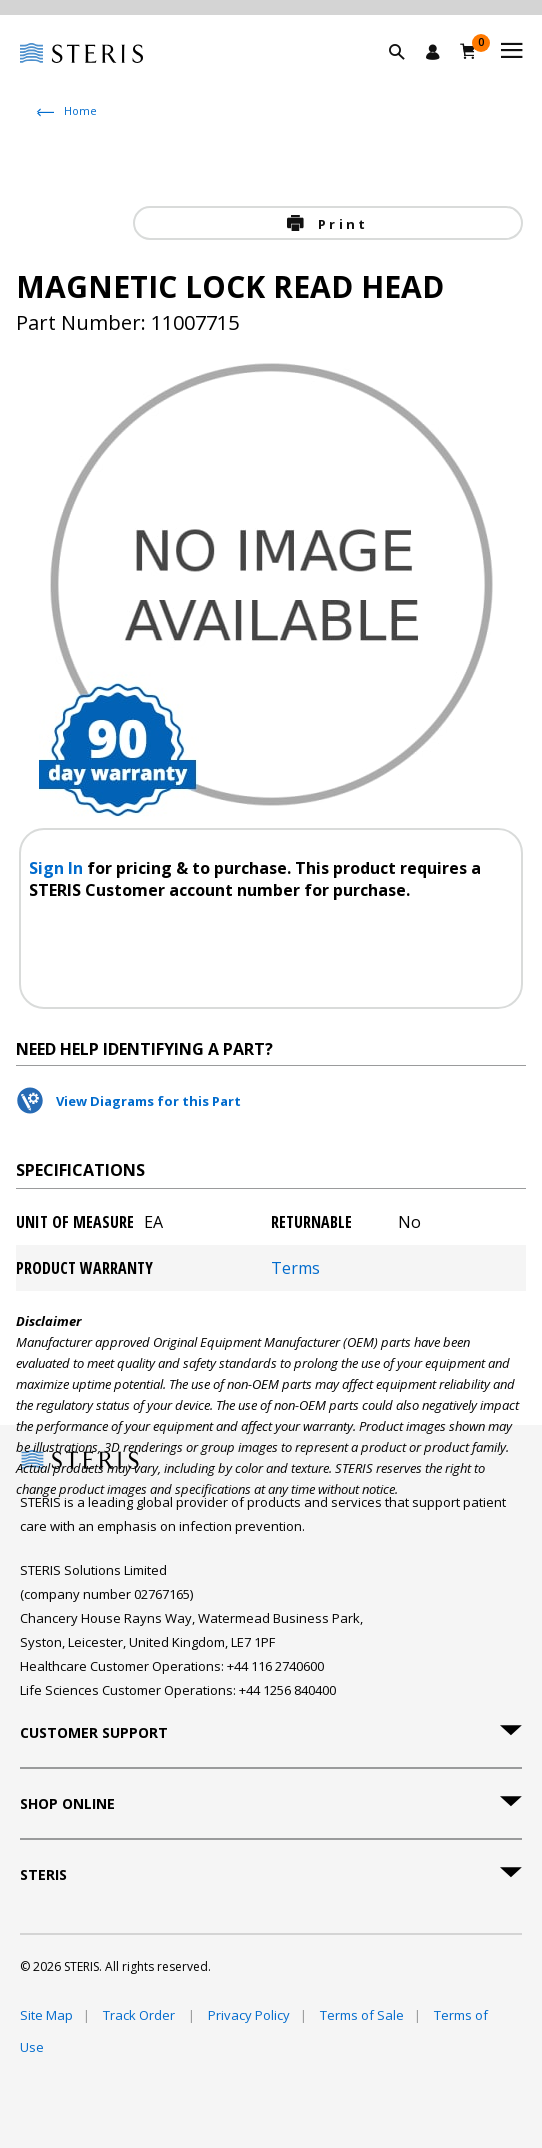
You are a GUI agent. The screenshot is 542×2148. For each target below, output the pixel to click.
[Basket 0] (468, 51)
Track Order (140, 2015)
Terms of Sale (362, 2015)
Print (340, 224)
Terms (295, 1268)
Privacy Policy (249, 2015)
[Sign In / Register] (433, 52)
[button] (407, 75)
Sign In (58, 868)
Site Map (46, 2015)
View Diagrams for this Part (148, 1101)
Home (80, 110)
